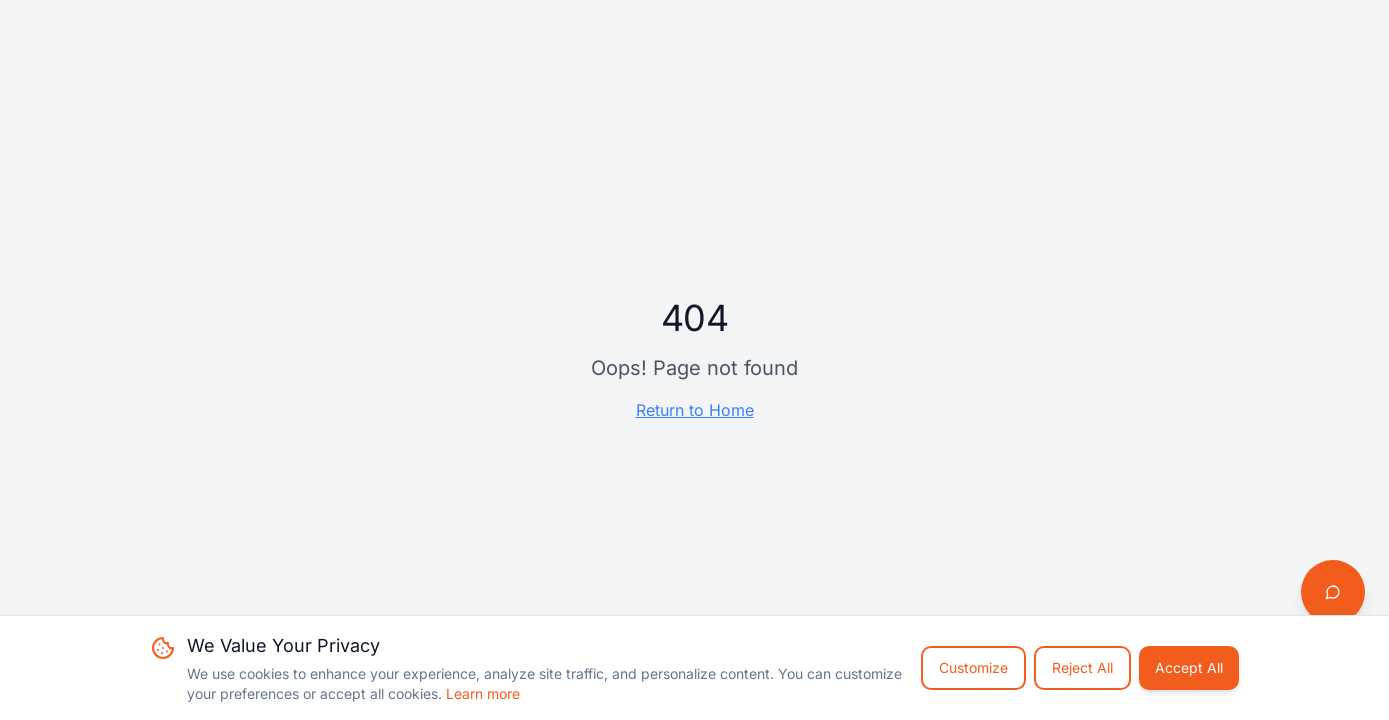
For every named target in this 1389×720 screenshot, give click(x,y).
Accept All (1189, 667)
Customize (973, 667)
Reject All (1082, 667)
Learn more (483, 693)
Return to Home (695, 410)
